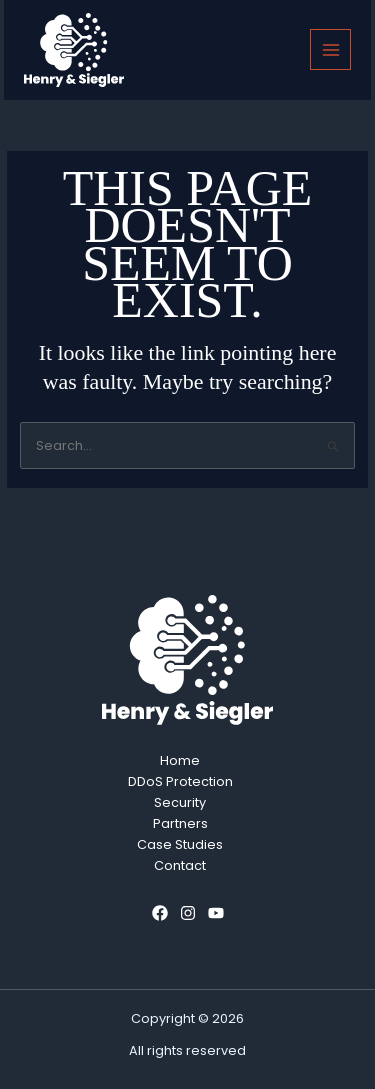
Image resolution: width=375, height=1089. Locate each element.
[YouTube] (216, 913)
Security (180, 802)
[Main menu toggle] (330, 49)
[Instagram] (188, 913)
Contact (180, 865)
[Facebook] (160, 913)
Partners (180, 823)
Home (180, 760)
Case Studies (180, 844)
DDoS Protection (180, 781)
